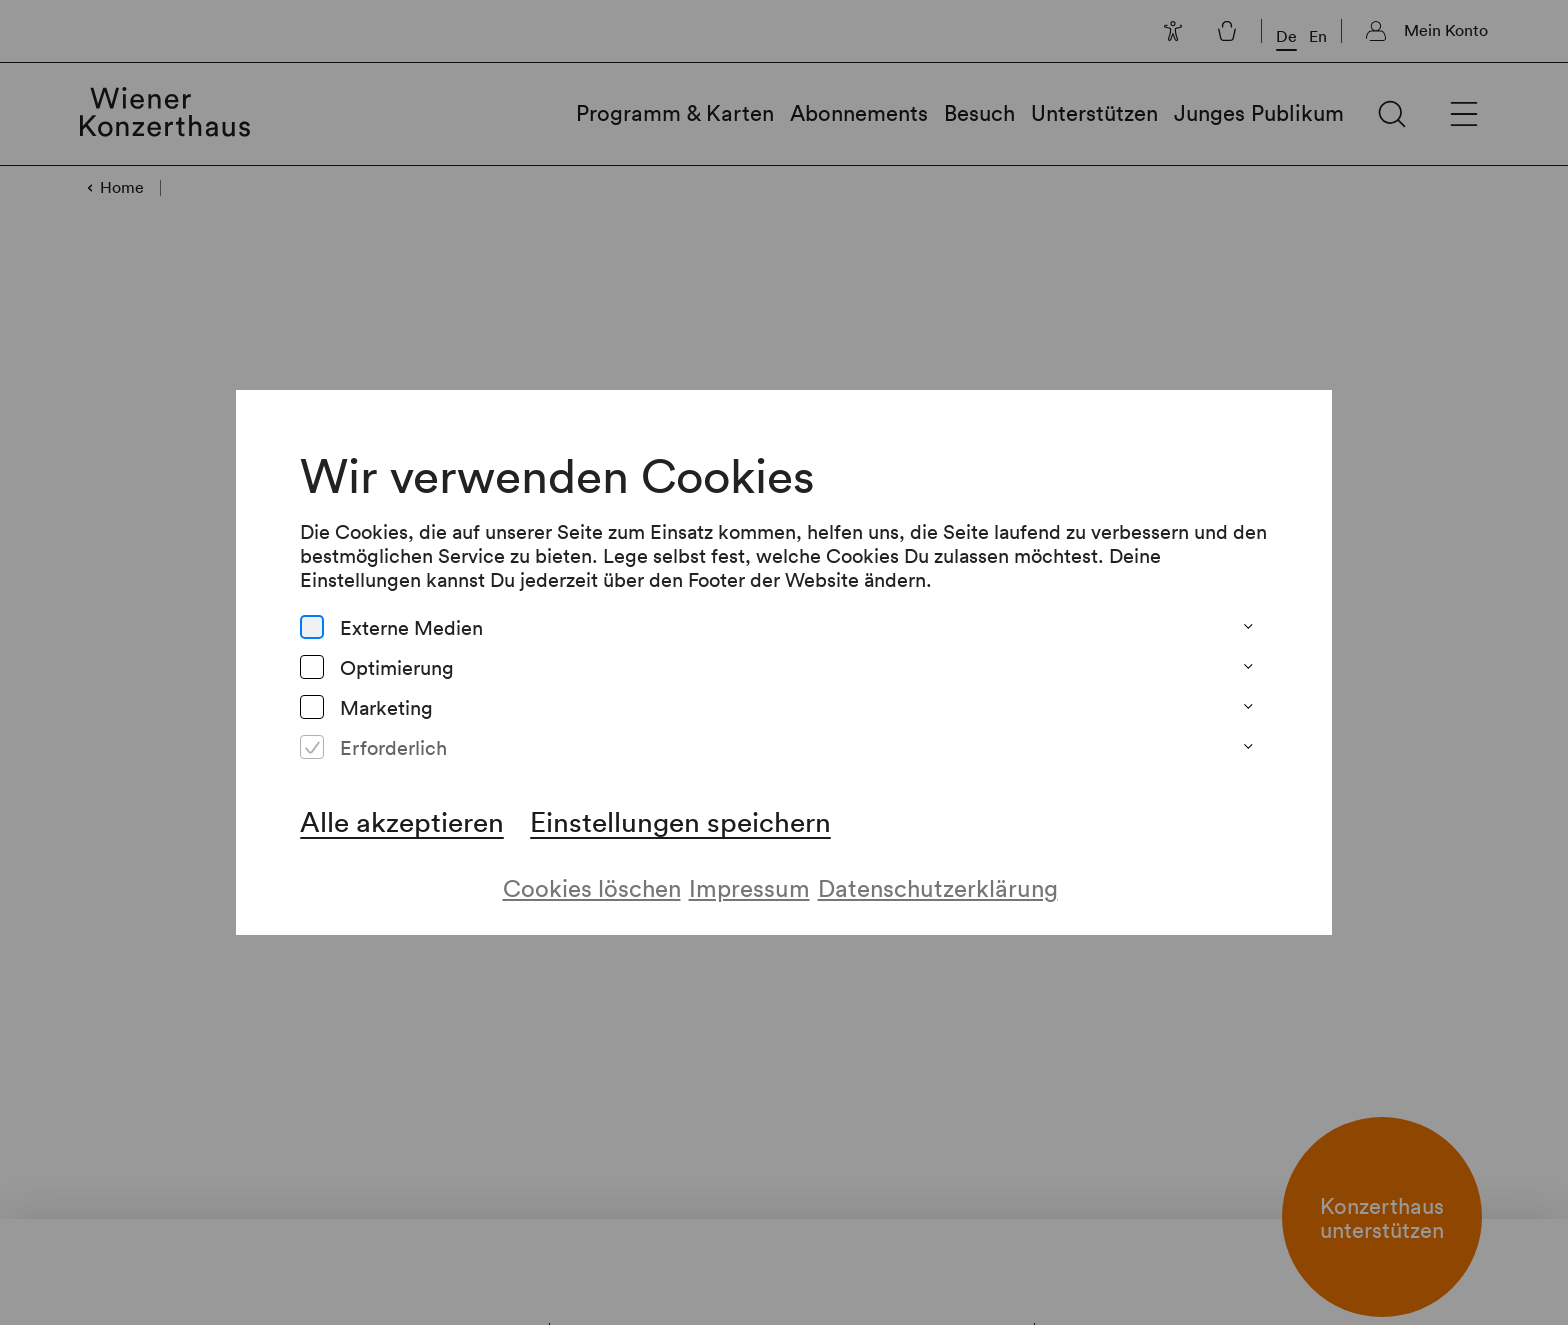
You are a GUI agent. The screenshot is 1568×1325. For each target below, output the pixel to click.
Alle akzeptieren (400, 804)
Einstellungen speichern (680, 804)
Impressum (749, 870)
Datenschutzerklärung (938, 870)
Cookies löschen (590, 870)
